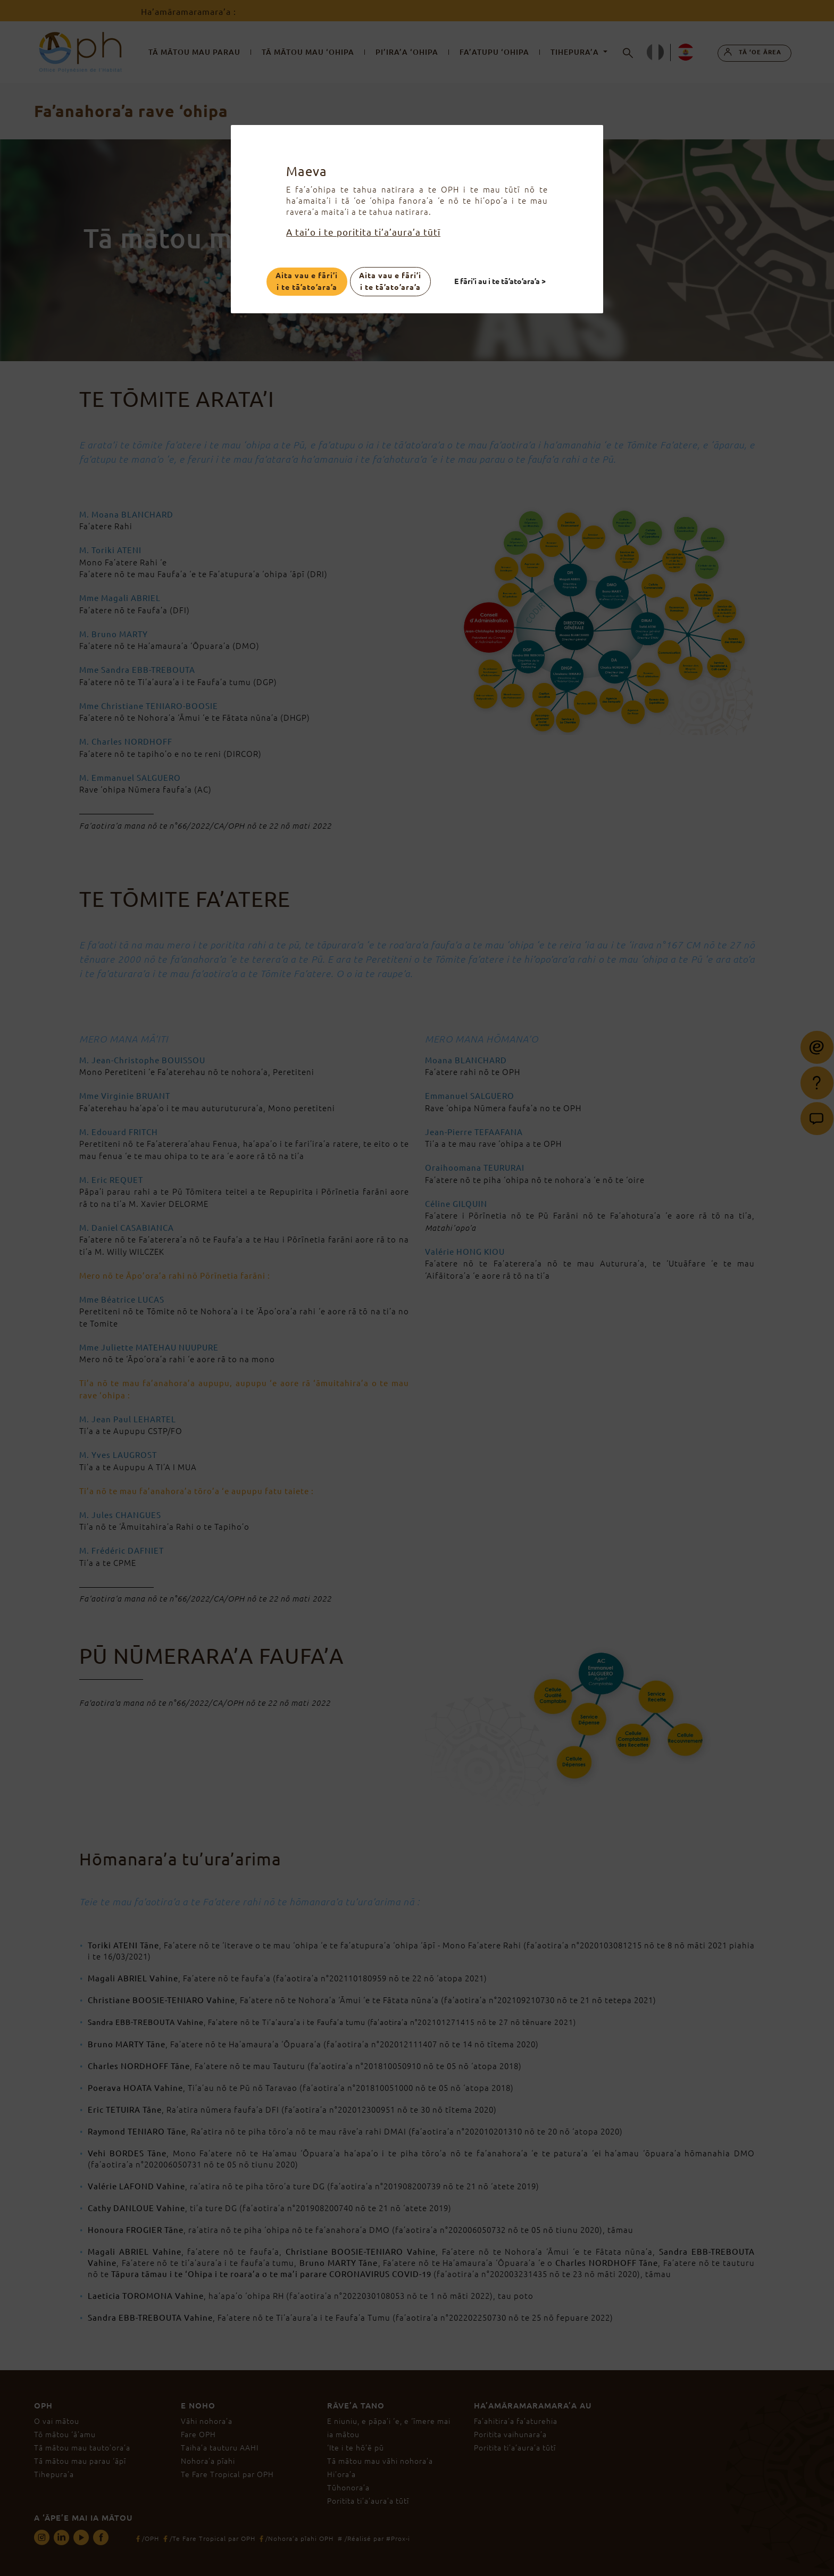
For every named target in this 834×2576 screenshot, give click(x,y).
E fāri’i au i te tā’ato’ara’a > (500, 281)
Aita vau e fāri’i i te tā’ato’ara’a (307, 281)
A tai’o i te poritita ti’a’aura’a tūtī (363, 232)
